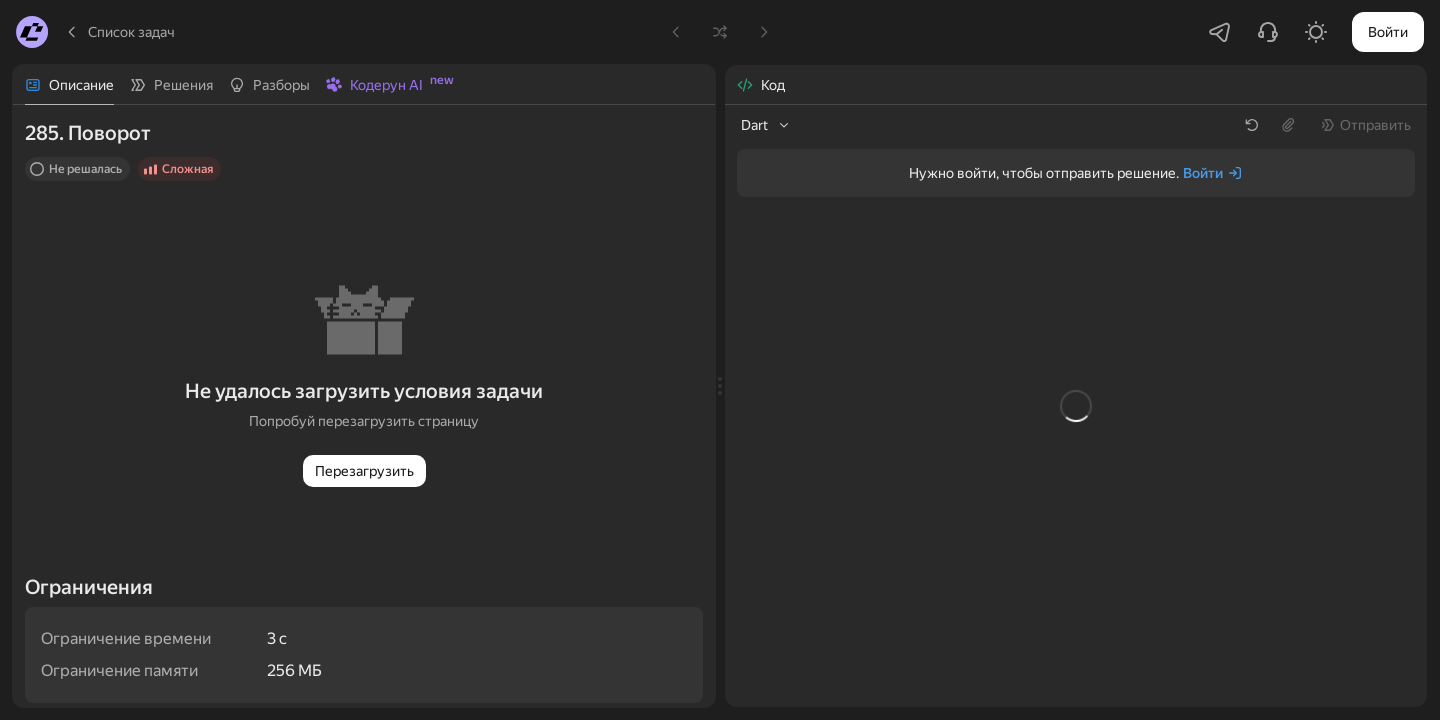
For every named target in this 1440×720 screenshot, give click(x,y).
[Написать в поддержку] (1268, 32)
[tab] (69, 85)
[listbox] (766, 125)
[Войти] (1213, 173)
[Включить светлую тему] (1316, 32)
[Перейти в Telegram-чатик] (1220, 32)
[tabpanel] (364, 406)
